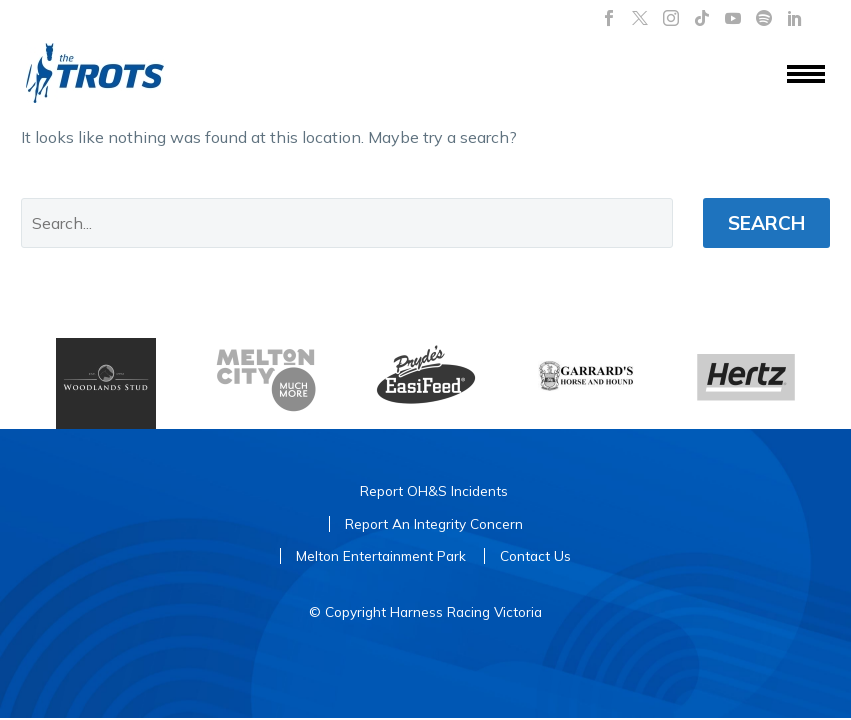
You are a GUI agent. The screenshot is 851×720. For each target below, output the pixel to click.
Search (766, 223)
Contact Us (535, 555)
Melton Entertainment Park (381, 555)
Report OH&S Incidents (434, 490)
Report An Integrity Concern (434, 523)
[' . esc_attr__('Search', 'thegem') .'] (347, 223)
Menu (806, 74)
